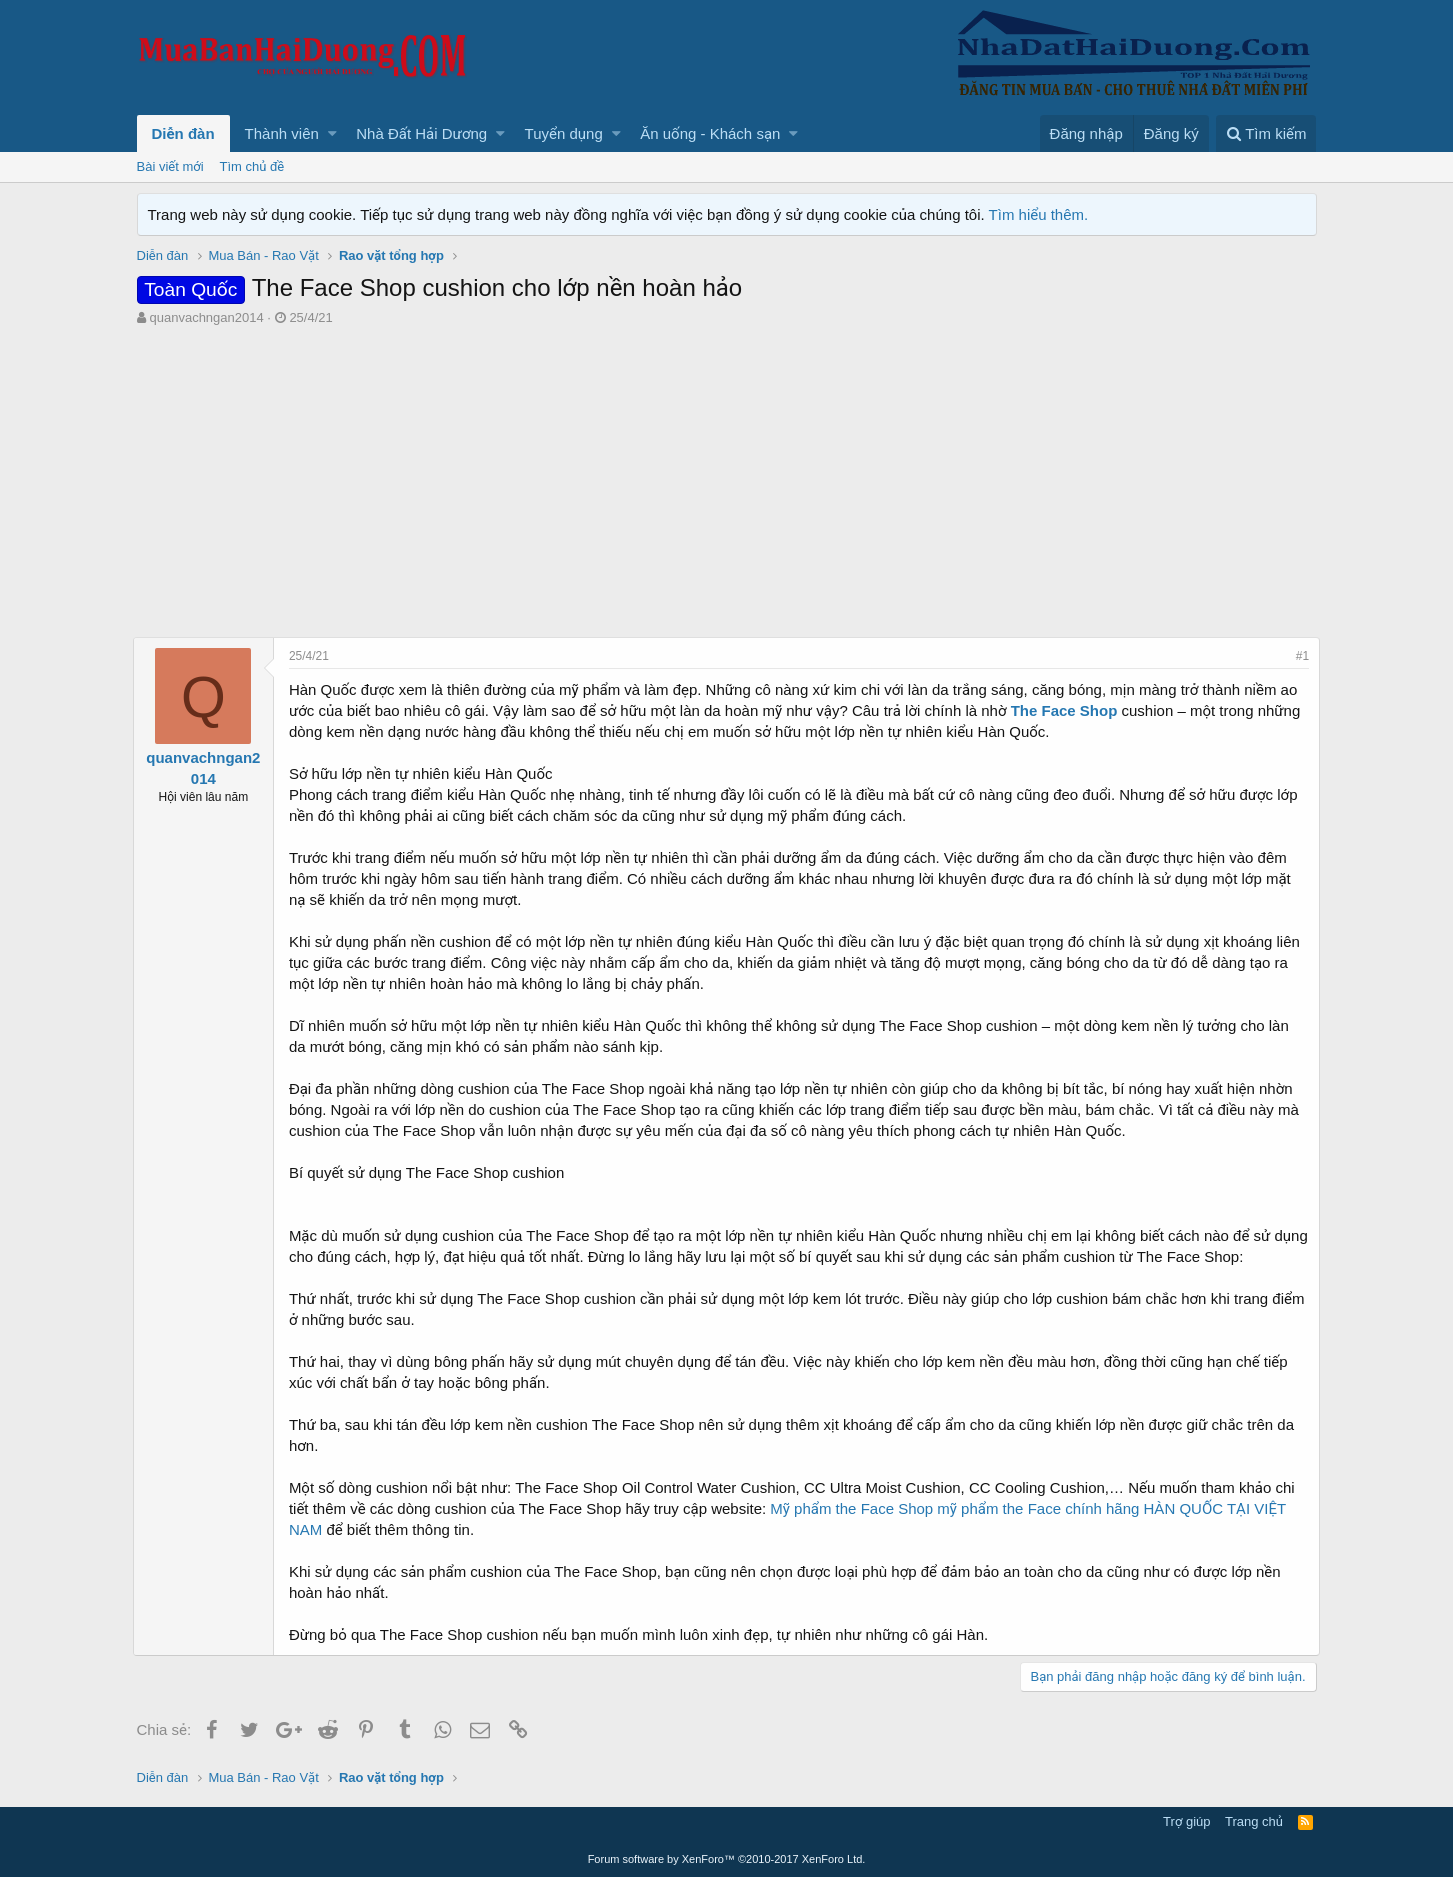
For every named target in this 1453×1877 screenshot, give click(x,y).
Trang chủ (1254, 1821)
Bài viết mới (170, 166)
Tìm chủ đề (252, 166)
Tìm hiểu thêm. (1039, 214)
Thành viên (282, 133)
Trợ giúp (1186, 1821)
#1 (1298, 656)
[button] (332, 133)
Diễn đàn (183, 133)
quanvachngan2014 (206, 317)
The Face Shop (1067, 710)
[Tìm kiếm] (1266, 133)
